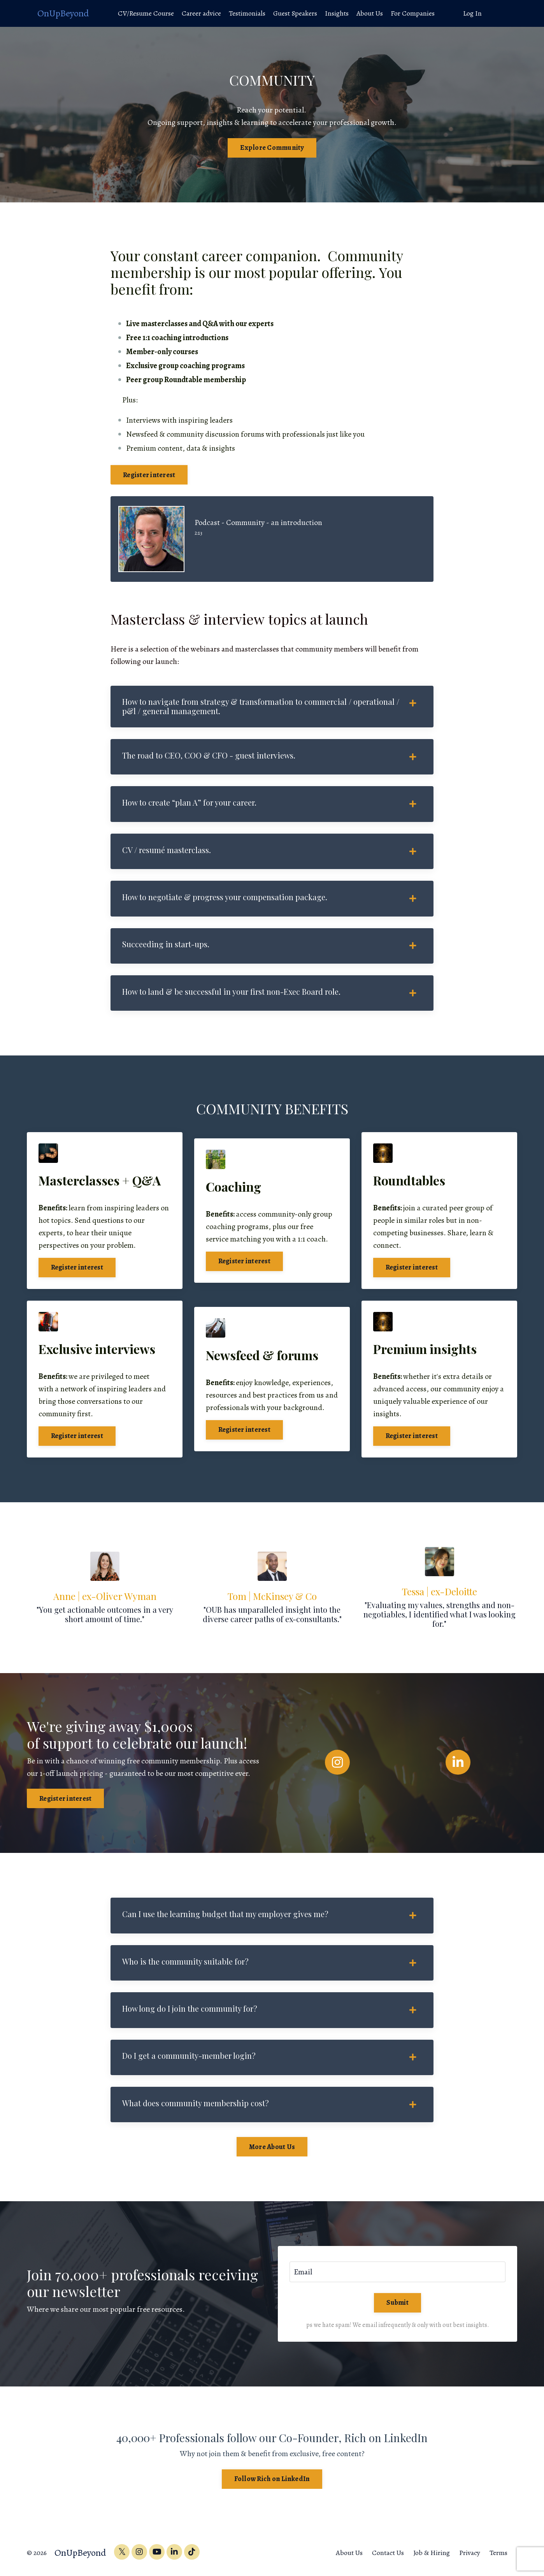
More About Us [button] (272, 2150)
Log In (472, 13)
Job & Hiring (431, 2557)
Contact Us (388, 2557)
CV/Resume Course (146, 13)
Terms (498, 2557)
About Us (369, 13)
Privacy (469, 2557)
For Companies (413, 13)
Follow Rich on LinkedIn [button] (272, 2483)
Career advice (201, 13)
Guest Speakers (295, 13)
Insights (336, 13)
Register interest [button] (149, 475)
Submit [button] (397, 2306)
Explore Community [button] (272, 147)
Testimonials (246, 13)
